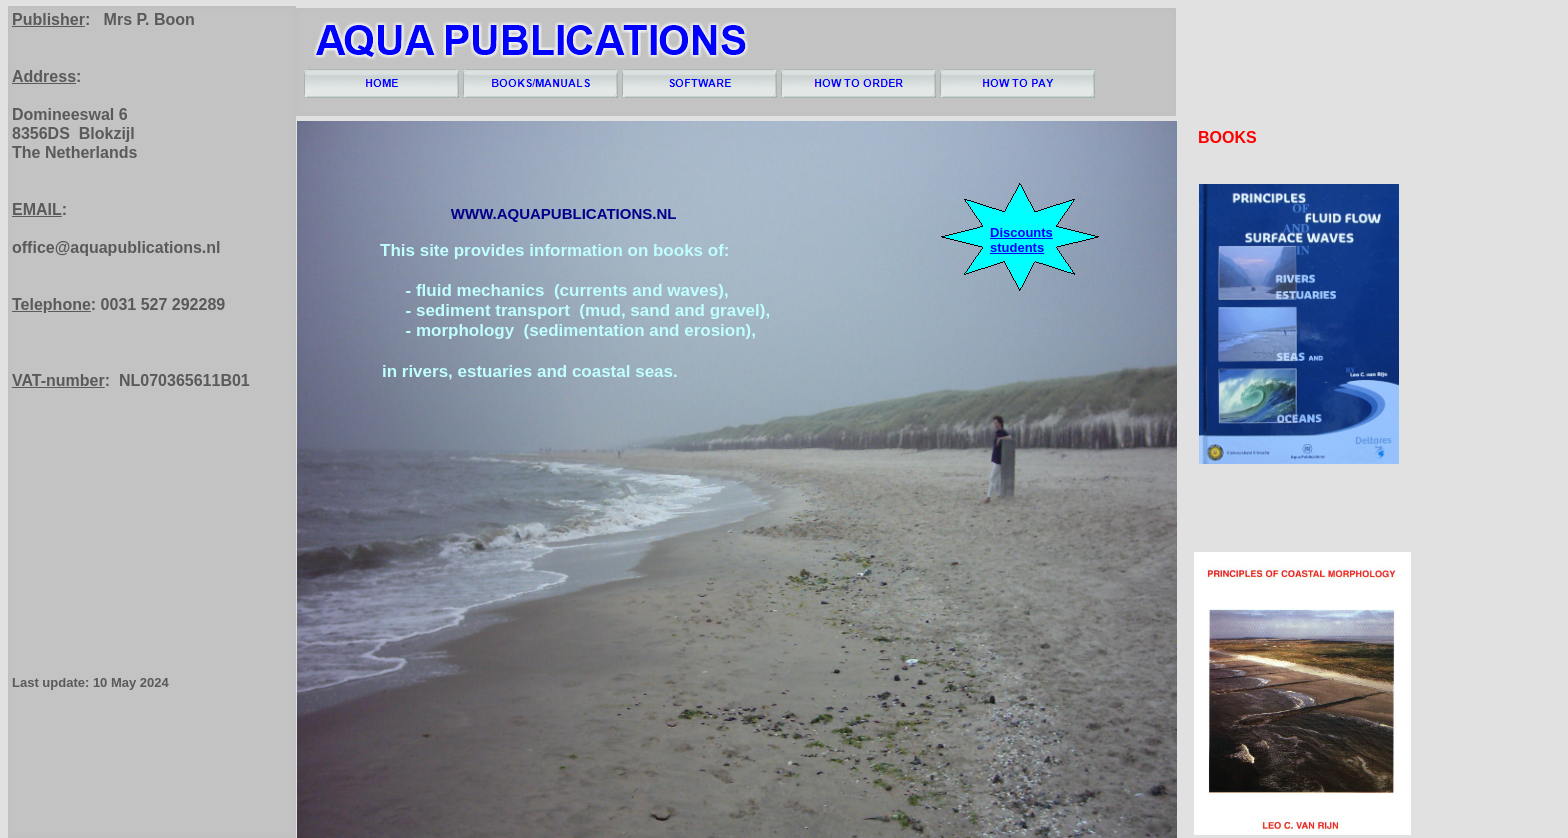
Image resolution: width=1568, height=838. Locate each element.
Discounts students (1021, 240)
